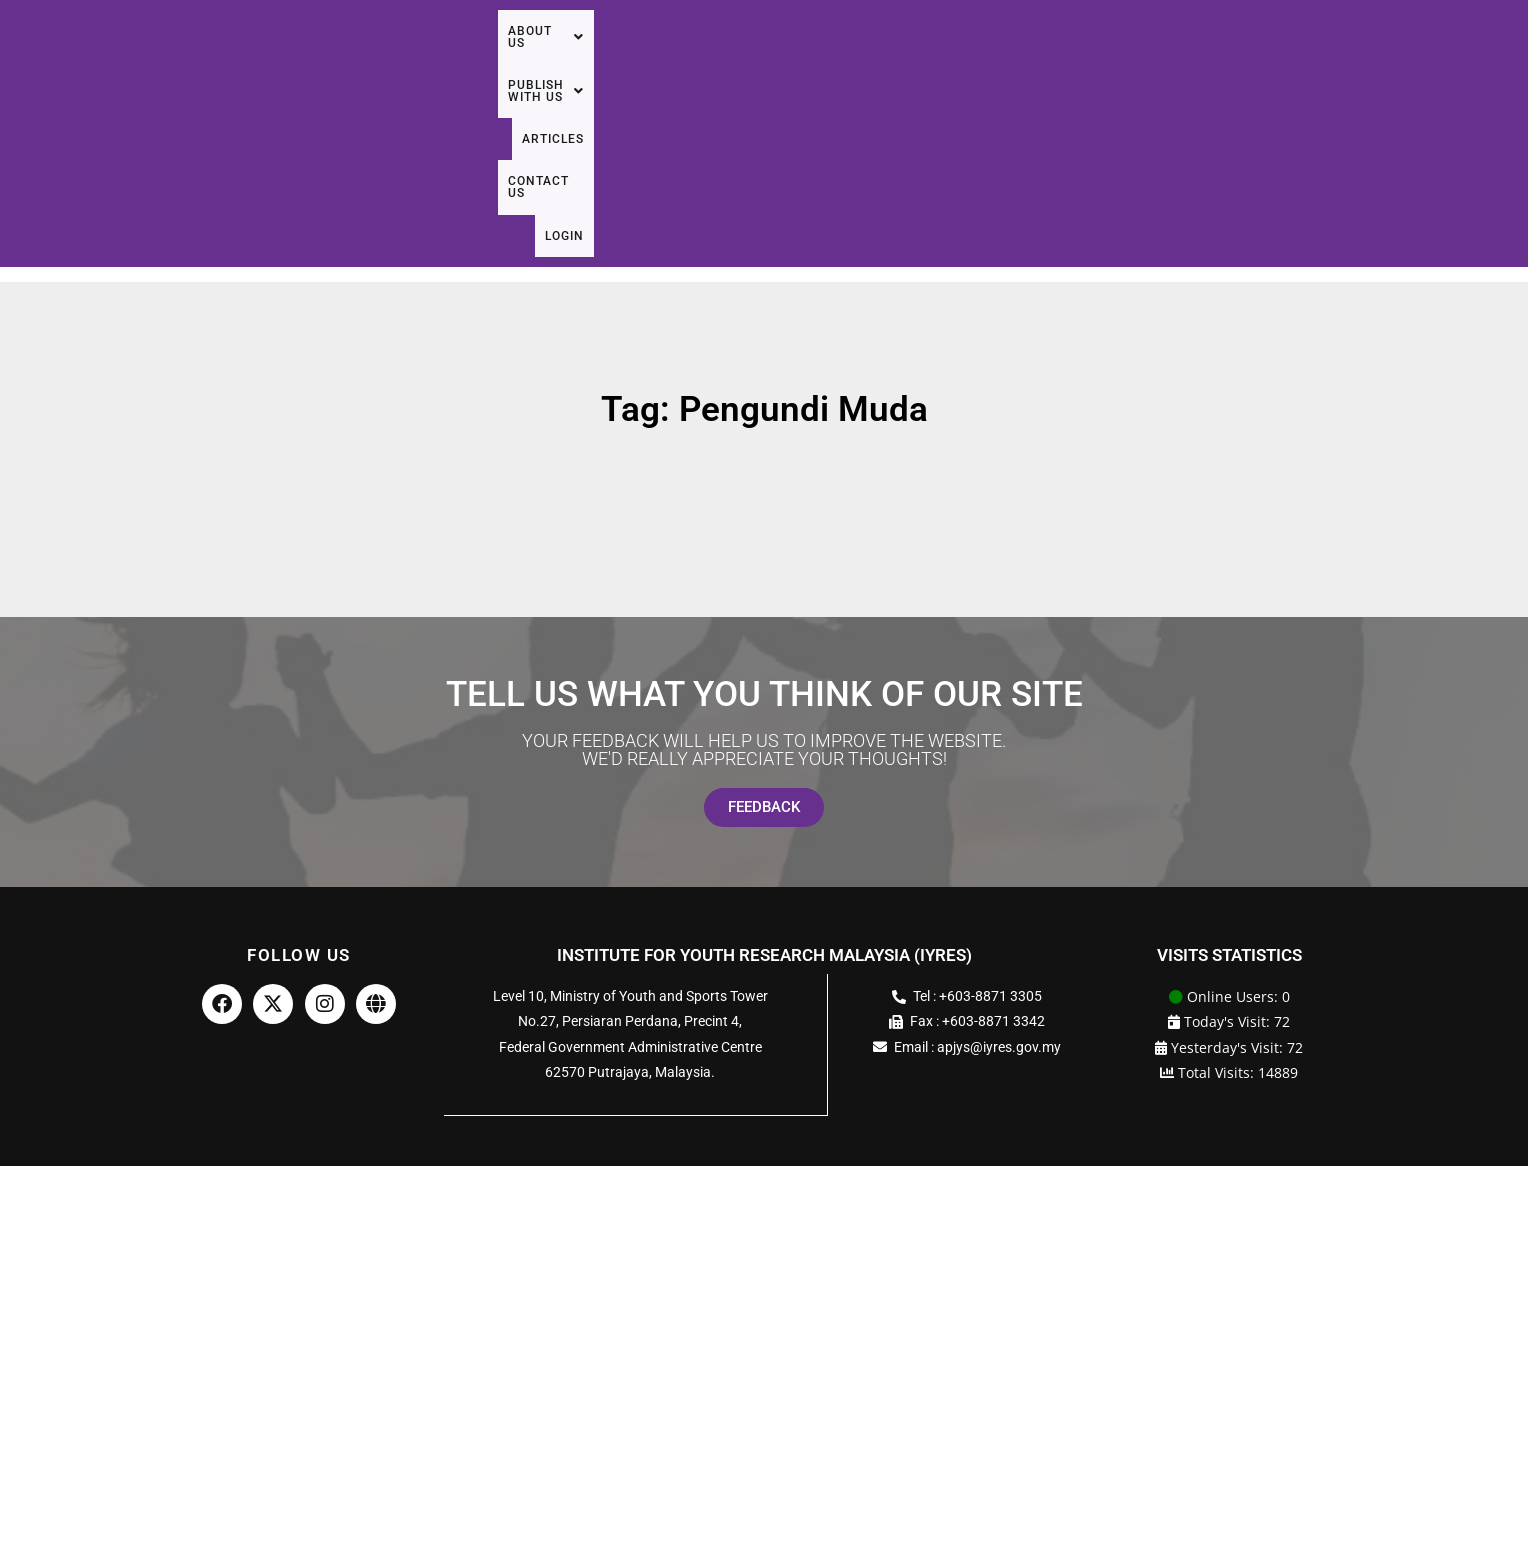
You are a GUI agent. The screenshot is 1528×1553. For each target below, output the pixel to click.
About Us (993, 58)
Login (1464, 58)
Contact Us (1373, 58)
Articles (1269, 58)
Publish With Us (1137, 58)
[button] (993, 58)
